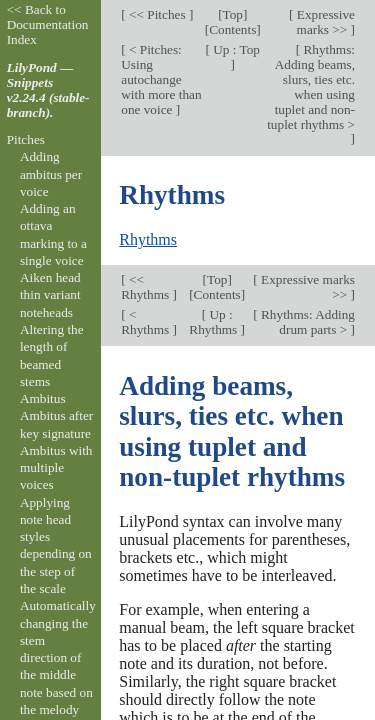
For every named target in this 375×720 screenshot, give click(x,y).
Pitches (26, 139)
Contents (232, 29)
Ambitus (43, 398)
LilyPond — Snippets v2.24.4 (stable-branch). (48, 90)
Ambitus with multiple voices (56, 468)
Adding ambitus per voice (51, 174)
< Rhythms (146, 322)
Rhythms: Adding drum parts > (306, 322)
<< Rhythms (146, 287)
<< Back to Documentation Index (48, 24)
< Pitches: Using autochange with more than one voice (161, 79)
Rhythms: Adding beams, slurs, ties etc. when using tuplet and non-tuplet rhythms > (311, 87)
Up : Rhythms (214, 322)
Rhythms (148, 239)
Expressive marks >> (324, 22)
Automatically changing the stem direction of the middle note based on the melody (58, 657)
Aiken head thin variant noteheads (50, 295)
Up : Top (235, 49)
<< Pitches (157, 14)
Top (233, 14)
